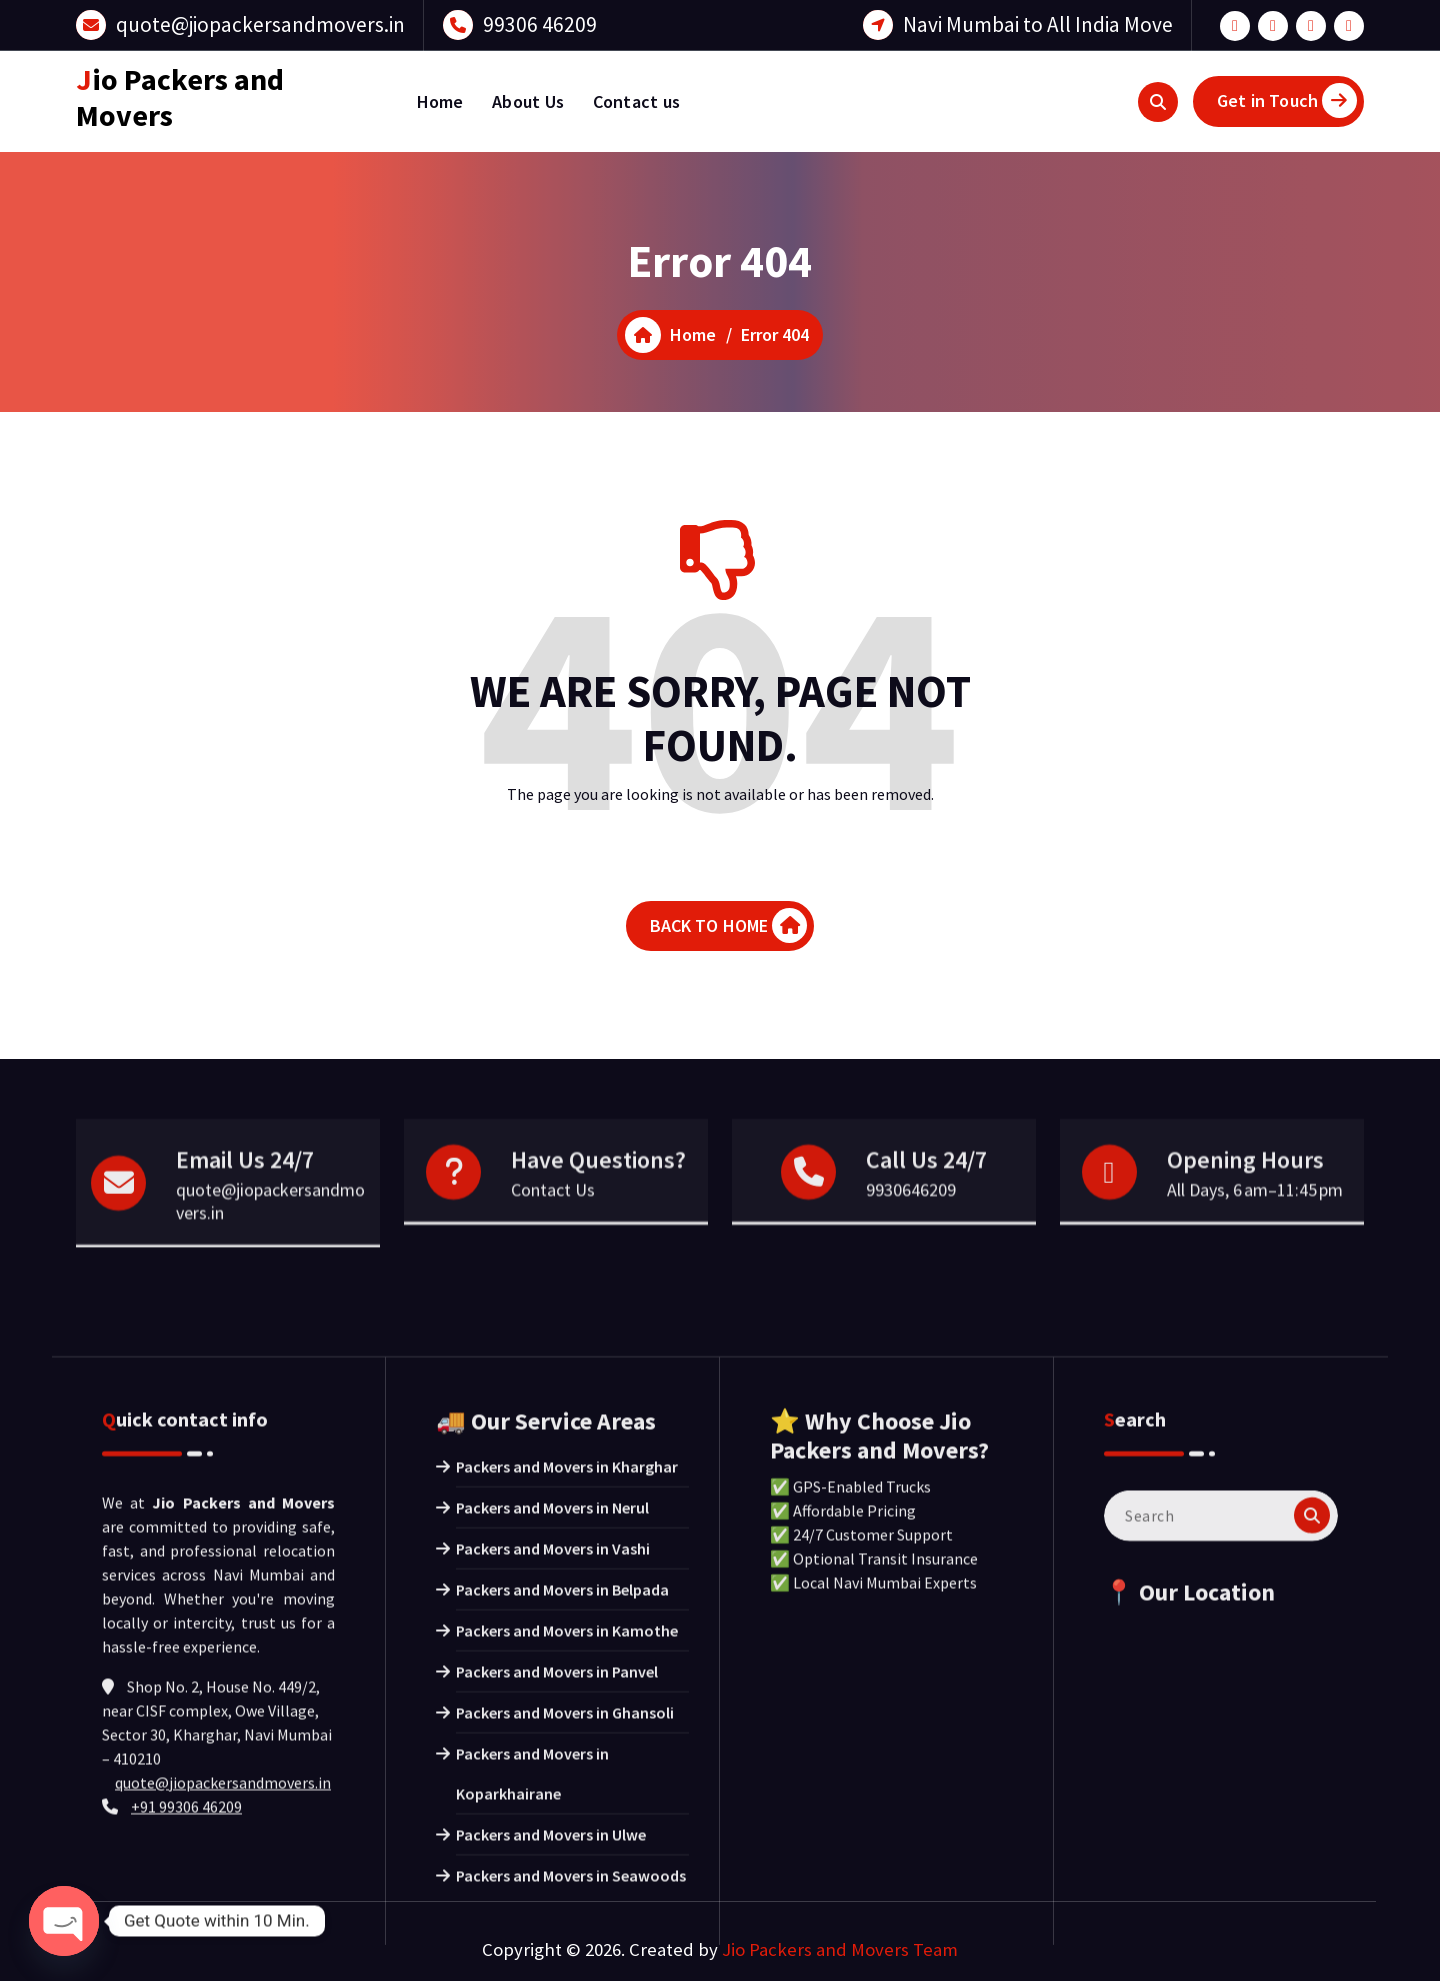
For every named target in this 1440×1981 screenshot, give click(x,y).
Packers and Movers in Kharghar (567, 1814)
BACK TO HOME (729, 925)
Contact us (637, 101)
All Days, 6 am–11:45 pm (1255, 1265)
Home (440, 101)
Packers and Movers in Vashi (553, 1896)
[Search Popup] (1158, 102)
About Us (528, 101)
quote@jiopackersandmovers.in (260, 24)
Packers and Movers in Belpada (562, 1937)
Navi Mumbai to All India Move (1038, 24)
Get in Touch (1287, 100)
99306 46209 (540, 24)
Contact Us (553, 1265)
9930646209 (911, 1265)
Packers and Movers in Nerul (552, 1855)
